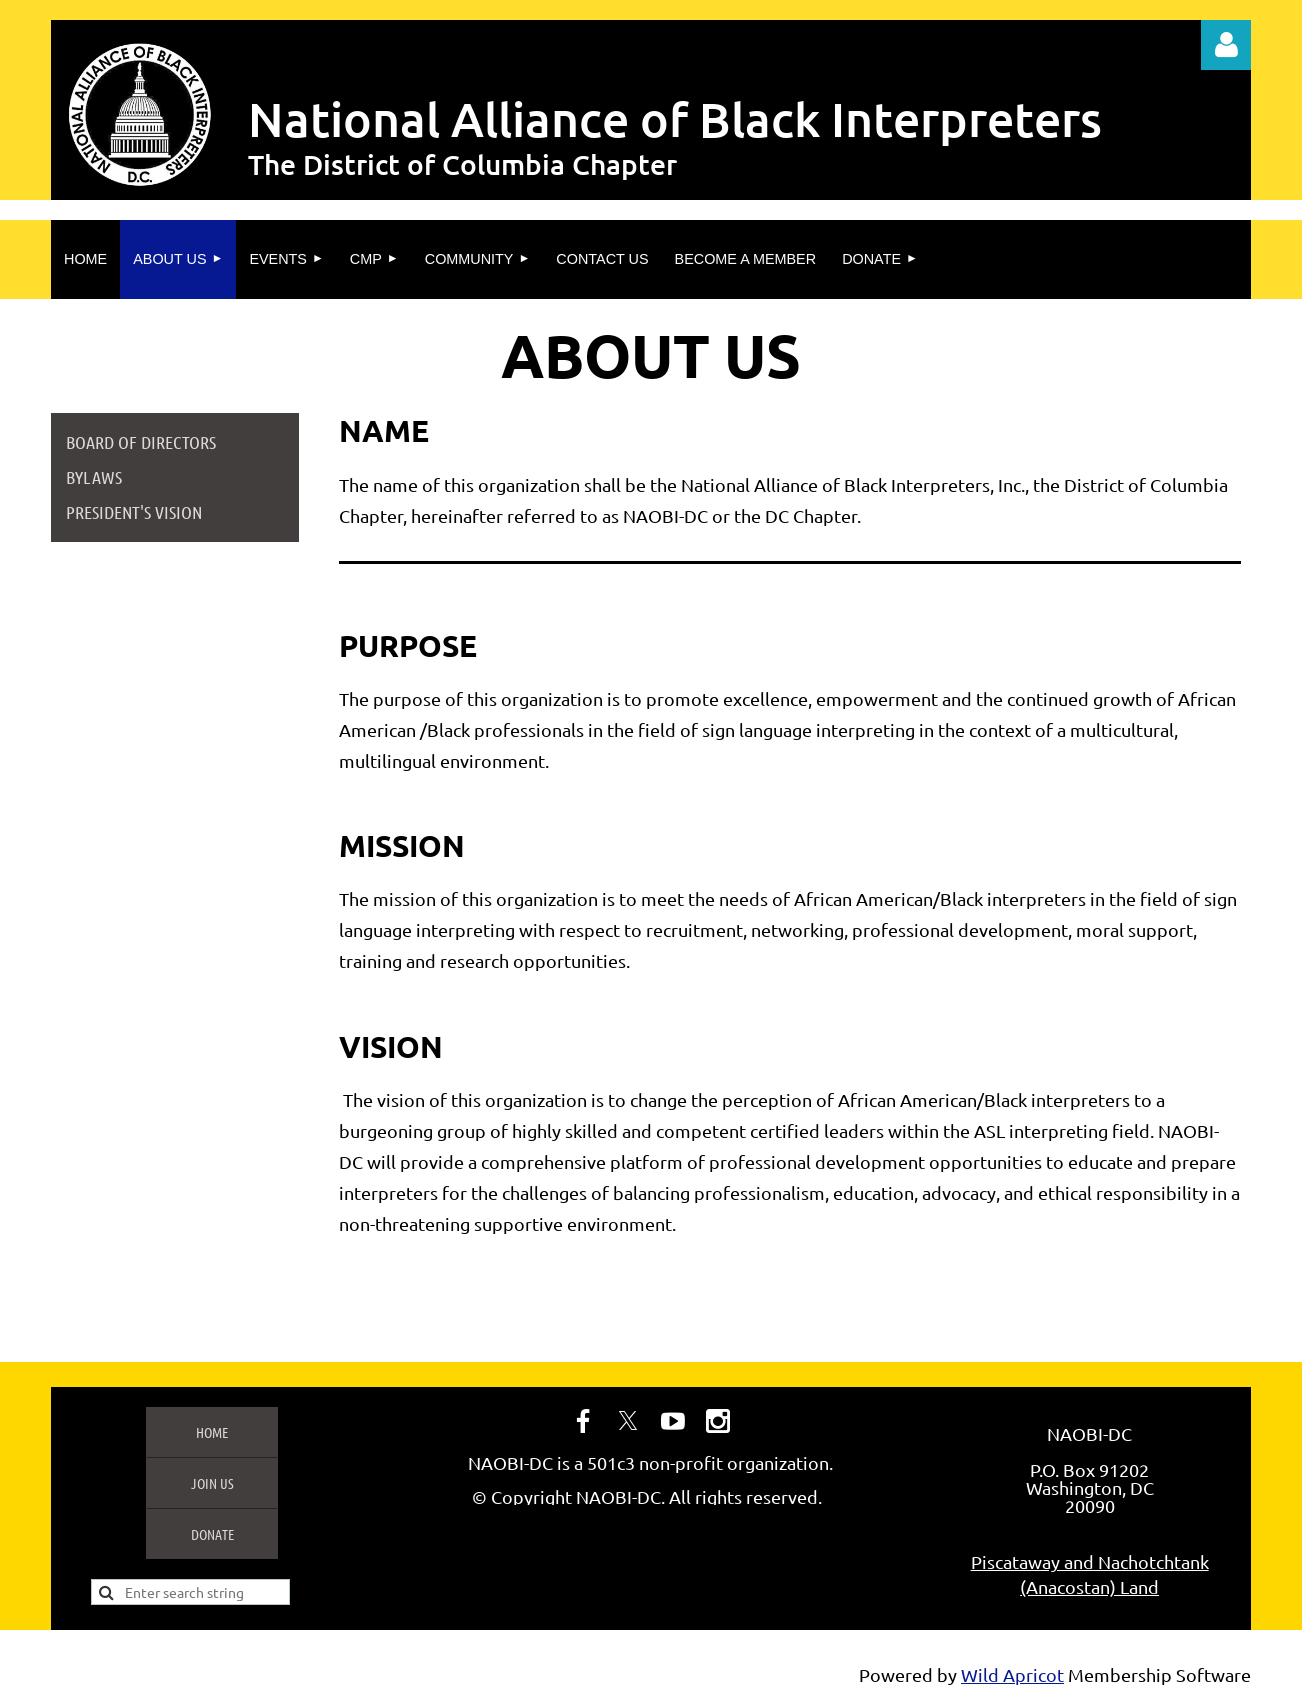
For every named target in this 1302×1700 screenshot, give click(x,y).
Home (212, 1432)
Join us (212, 1483)
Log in (1226, 45)
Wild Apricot (1012, 1674)
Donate (212, 1534)
